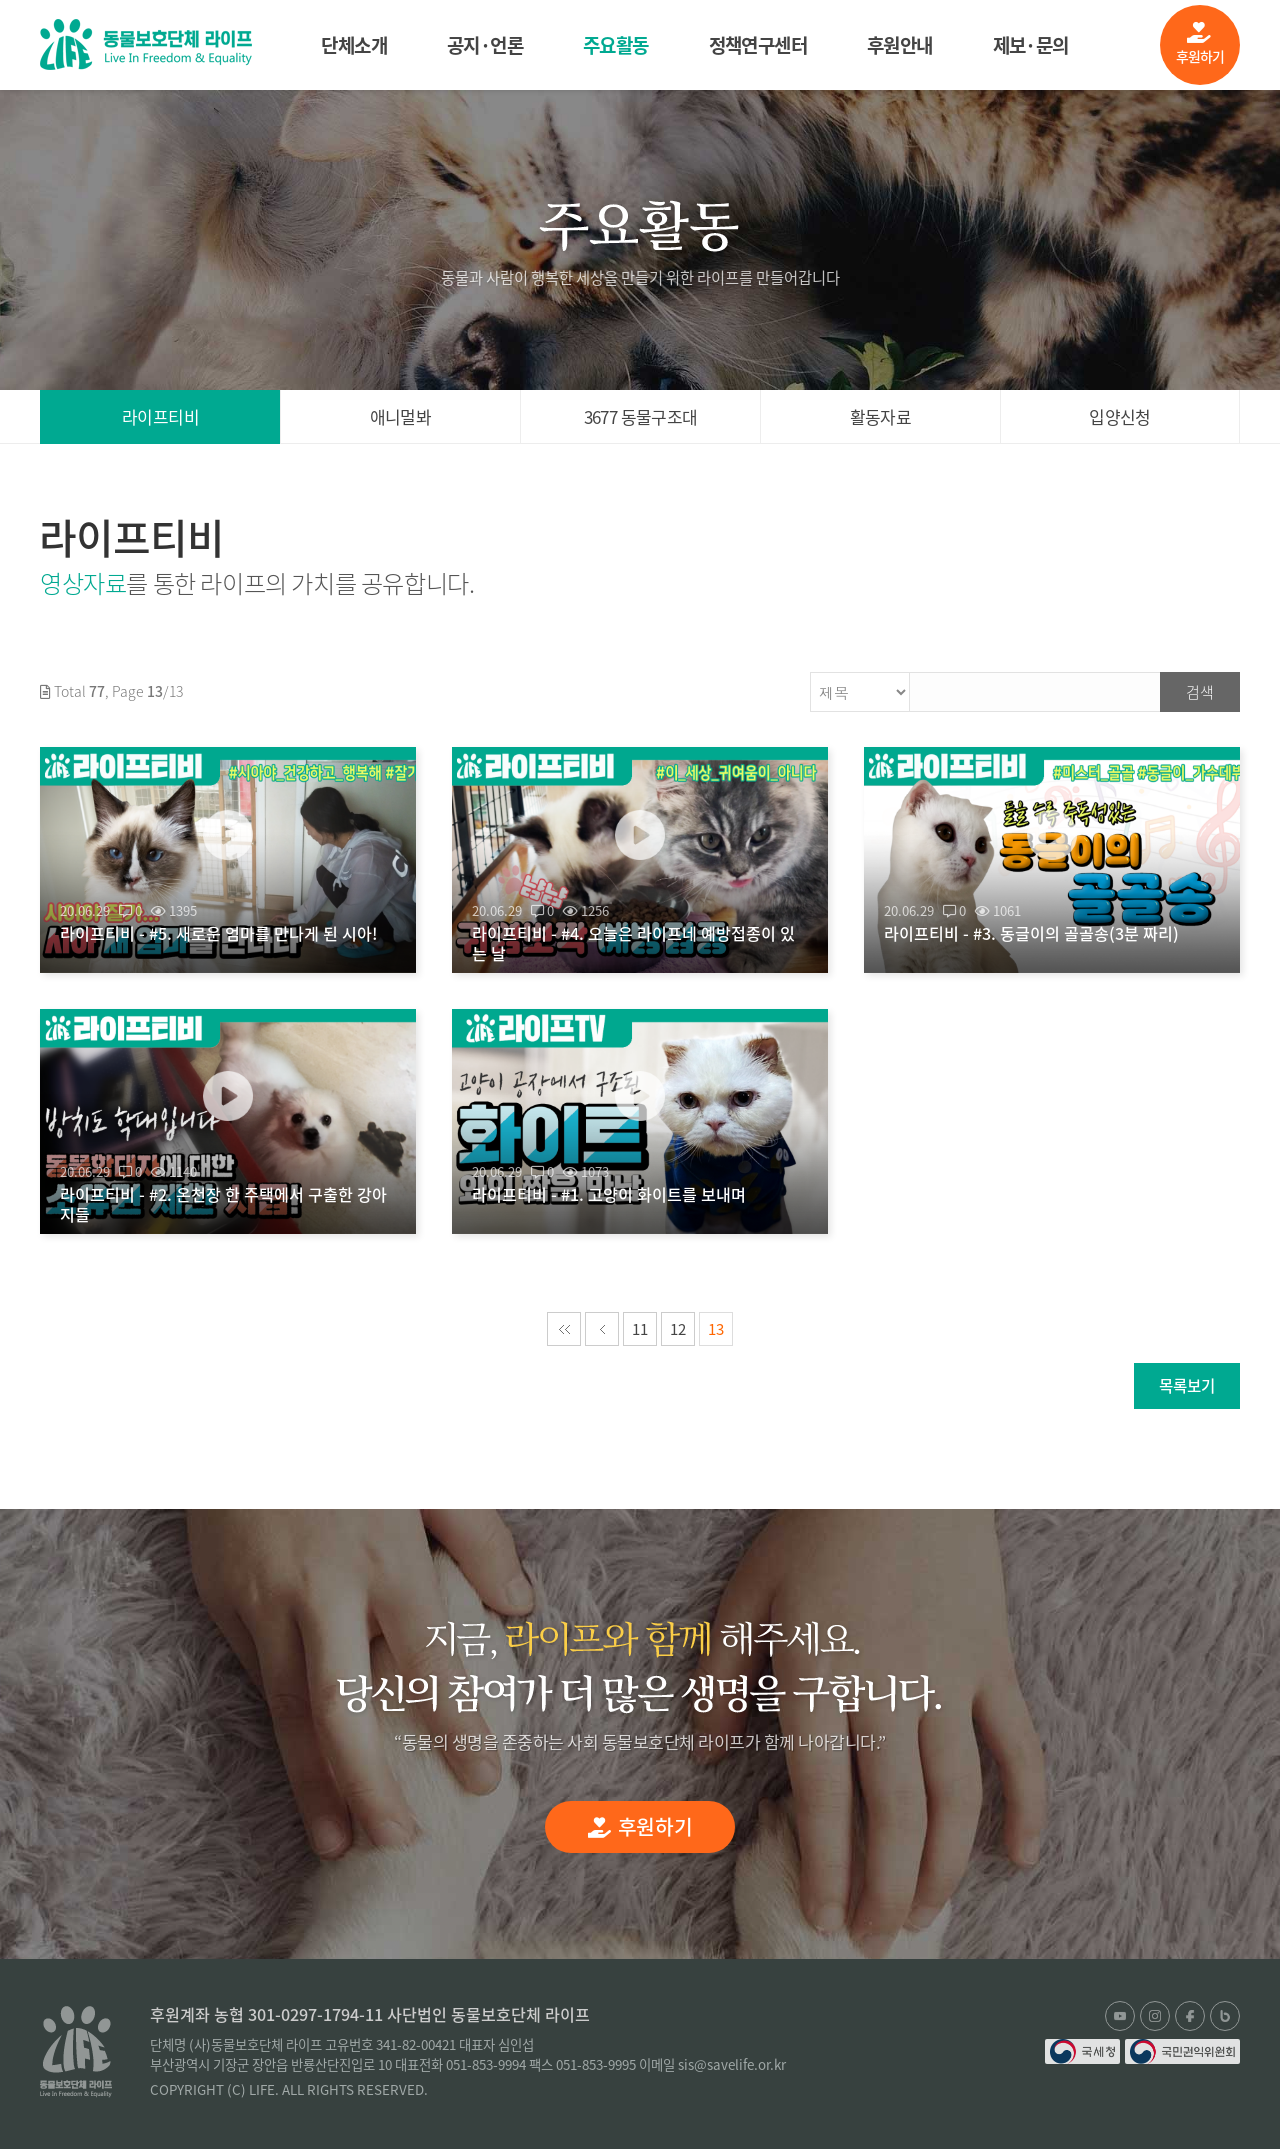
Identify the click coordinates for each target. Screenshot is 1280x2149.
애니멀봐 (401, 416)
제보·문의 (1031, 45)
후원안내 (900, 45)
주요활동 (616, 45)
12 (678, 1329)
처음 (564, 1329)
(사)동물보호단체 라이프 (146, 44)
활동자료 (881, 416)
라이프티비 (160, 416)
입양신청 (1120, 416)
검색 (1200, 692)
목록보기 (1187, 1385)
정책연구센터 (758, 45)
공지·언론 (485, 45)
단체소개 (354, 45)
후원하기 (1200, 44)
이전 (602, 1329)
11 (640, 1329)
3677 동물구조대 (641, 416)
